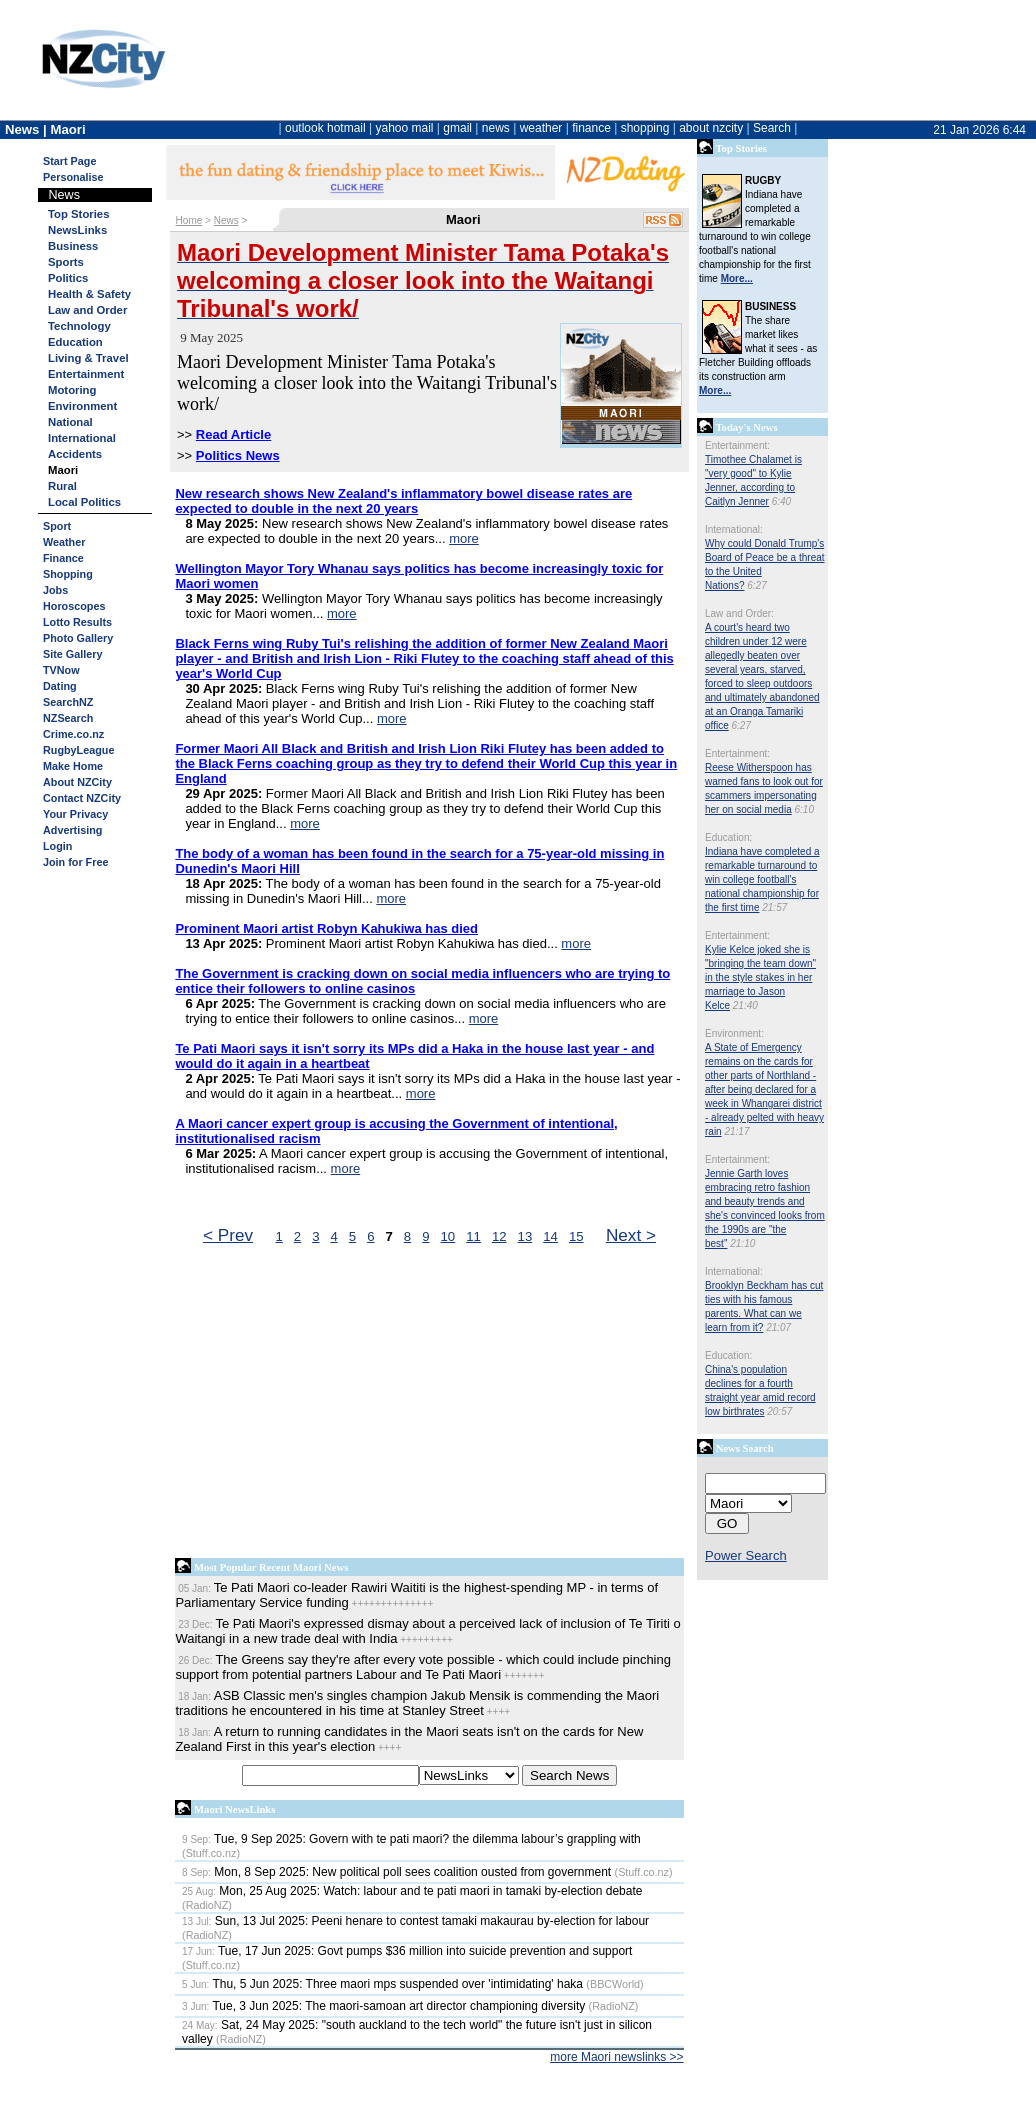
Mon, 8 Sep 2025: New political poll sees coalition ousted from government (396, 1872)
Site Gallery (72, 654)
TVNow (61, 670)
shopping (645, 128)
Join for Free (75, 862)
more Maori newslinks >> (616, 2057)
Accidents (75, 454)
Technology (79, 326)
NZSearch (68, 718)
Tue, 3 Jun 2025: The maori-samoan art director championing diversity (383, 2006)
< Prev (228, 1235)
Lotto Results (77, 622)
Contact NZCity (82, 798)
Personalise (73, 177)
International (82, 438)
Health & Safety (89, 294)
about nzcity (711, 128)
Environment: (734, 1033)
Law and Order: (739, 613)
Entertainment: (737, 445)
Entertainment (86, 374)
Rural (62, 486)
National (70, 422)
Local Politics (84, 502)
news (496, 128)
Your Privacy (75, 814)
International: (734, 529)
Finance (63, 558)
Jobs (55, 590)
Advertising (72, 830)
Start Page (69, 161)
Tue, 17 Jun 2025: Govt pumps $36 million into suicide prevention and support (407, 1951)
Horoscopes (74, 606)
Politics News (238, 455)
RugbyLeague (78, 750)
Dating (60, 686)
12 (499, 1236)
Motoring (72, 390)
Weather (64, 542)
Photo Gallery (78, 638)
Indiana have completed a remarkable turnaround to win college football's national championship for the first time (762, 879)
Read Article (233, 434)
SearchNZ (68, 702)
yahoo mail (405, 128)
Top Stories (78, 214)
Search (772, 128)
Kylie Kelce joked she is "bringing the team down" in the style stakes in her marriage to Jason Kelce (760, 977)
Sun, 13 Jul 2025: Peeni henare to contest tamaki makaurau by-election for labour (415, 1921)
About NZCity (77, 782)
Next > (631, 1235)
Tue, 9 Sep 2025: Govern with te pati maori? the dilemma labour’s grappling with (411, 1839)
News (226, 220)
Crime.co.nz (73, 734)
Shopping (68, 574)
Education (75, 342)
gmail (457, 128)
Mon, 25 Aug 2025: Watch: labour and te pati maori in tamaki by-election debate (412, 1891)
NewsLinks (77, 230)
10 (448, 1236)
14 (550, 1236)
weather (541, 128)
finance (591, 128)
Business (73, 246)
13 (525, 1236)
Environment (82, 406)
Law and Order (87, 310)
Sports (66, 262)
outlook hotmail (325, 128)
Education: (728, 837)
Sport (57, 526)
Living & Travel (88, 358)
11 (473, 1236)
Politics (68, 278)
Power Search (746, 1555)
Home (189, 220)
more (464, 538)
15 (576, 1236)
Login (57, 846)
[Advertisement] (429, 1406)
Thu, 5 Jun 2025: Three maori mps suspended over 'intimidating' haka (382, 1984)
